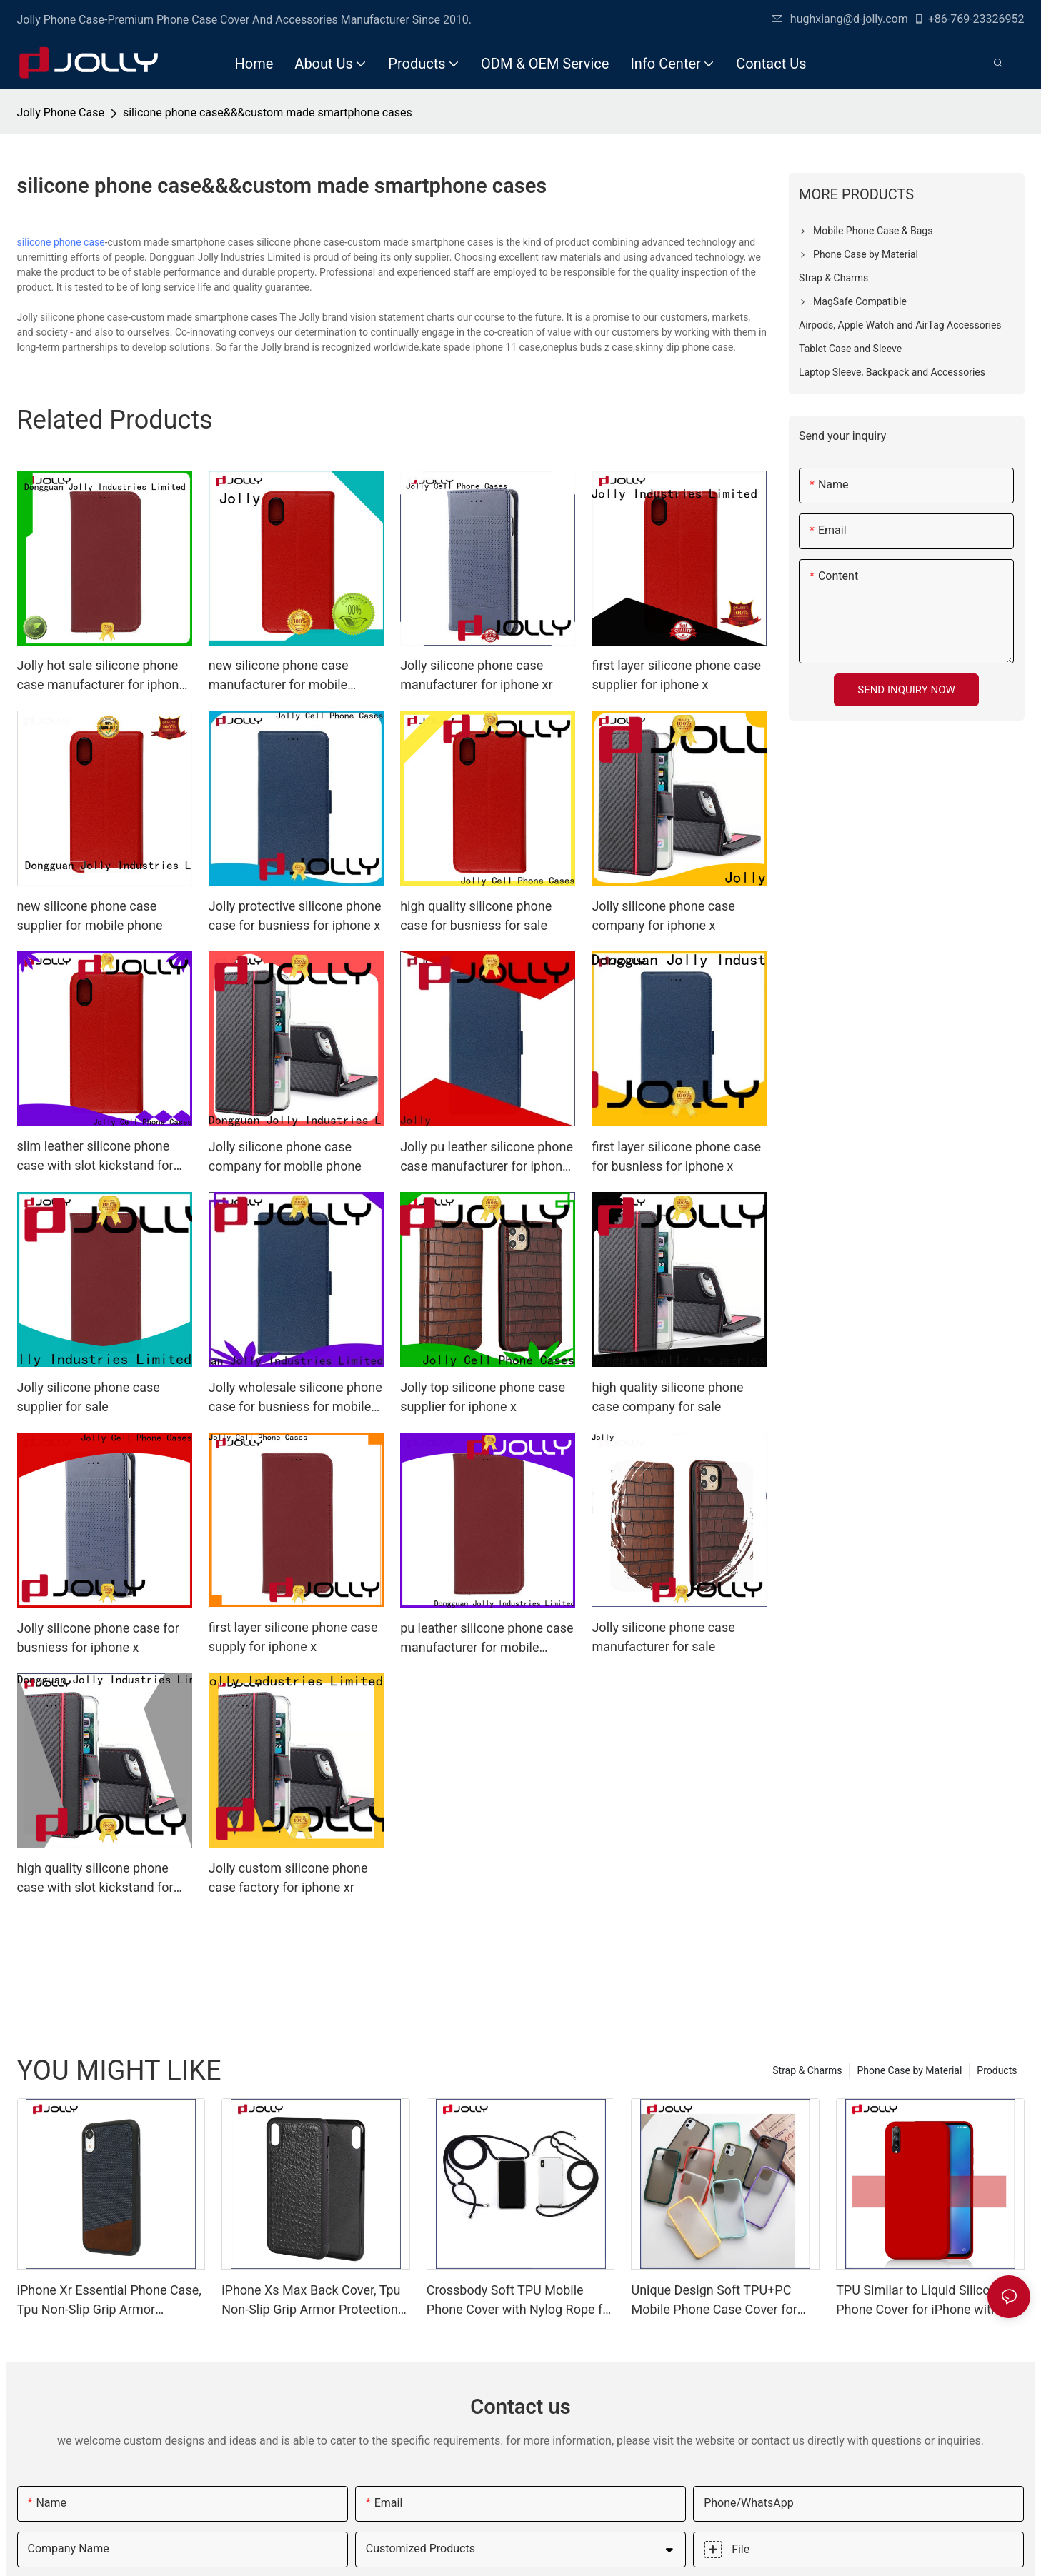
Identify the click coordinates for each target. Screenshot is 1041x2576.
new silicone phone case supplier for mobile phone (90, 915)
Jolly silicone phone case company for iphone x (663, 915)
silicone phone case (61, 242)
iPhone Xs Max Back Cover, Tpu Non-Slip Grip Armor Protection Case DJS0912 (310, 2300)
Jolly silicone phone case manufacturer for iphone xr (476, 675)
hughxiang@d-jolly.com (840, 19)
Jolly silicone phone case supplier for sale (88, 1397)
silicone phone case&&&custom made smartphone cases (267, 112)
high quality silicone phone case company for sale (667, 1397)
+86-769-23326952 (969, 19)
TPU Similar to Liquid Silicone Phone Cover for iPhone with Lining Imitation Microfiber (920, 2300)
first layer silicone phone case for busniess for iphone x (676, 1156)
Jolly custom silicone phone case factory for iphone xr (288, 1877)
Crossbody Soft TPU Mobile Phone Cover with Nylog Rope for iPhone (520, 2300)
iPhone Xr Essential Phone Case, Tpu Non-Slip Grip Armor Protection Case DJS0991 (109, 2300)
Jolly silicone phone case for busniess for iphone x (98, 1637)
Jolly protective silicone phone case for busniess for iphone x (295, 915)
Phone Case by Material (909, 2070)
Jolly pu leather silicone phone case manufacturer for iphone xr (486, 1157)
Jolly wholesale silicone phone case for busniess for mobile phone (295, 1398)
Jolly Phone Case (60, 112)
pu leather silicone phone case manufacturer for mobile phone (486, 1638)
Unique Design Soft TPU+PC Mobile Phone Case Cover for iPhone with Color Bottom (714, 2300)
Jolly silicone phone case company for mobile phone (285, 1156)
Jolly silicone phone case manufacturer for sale (663, 1637)
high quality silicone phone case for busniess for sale (476, 915)
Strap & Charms (807, 2070)
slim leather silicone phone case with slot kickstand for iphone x (95, 1156)
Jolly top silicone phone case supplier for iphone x (482, 1397)
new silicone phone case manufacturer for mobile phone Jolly (279, 676)
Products (997, 2070)
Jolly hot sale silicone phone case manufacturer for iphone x (101, 676)
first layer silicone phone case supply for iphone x (293, 1637)
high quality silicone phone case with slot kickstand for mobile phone (95, 1878)
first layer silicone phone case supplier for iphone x (676, 675)
